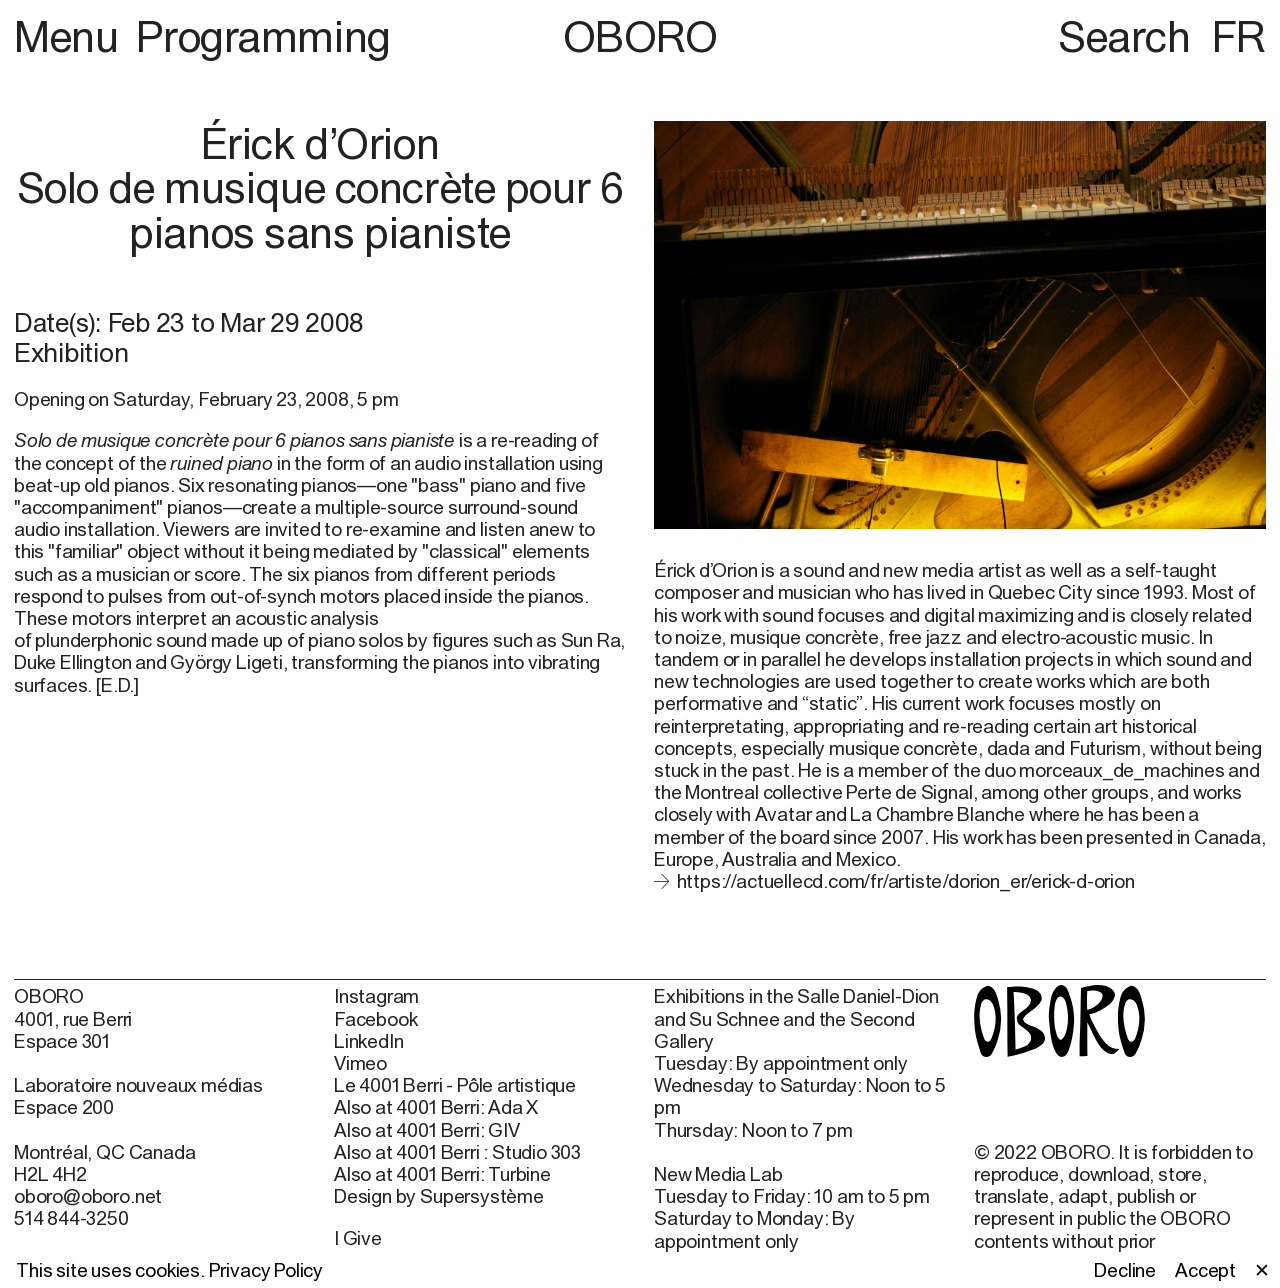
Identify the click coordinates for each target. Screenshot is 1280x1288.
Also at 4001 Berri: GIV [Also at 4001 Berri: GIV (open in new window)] (427, 1130)
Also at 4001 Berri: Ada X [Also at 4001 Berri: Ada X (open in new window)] (436, 1107)
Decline (1125, 1270)
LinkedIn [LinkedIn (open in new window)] (368, 1041)
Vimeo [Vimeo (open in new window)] (360, 1063)
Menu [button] (71, 36)
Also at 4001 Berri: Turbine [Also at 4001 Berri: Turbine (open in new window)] (442, 1174)
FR (1239, 36)
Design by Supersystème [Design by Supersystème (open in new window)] (439, 1196)
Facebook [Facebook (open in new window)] (375, 1019)
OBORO (640, 36)
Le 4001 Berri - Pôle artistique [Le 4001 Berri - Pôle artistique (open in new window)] (455, 1085)
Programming (263, 36)
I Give (358, 1238)
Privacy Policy (266, 1270)
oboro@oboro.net (88, 1196)
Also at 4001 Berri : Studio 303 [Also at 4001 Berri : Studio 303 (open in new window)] (457, 1152)
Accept (1205, 1270)
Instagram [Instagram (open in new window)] (376, 996)
